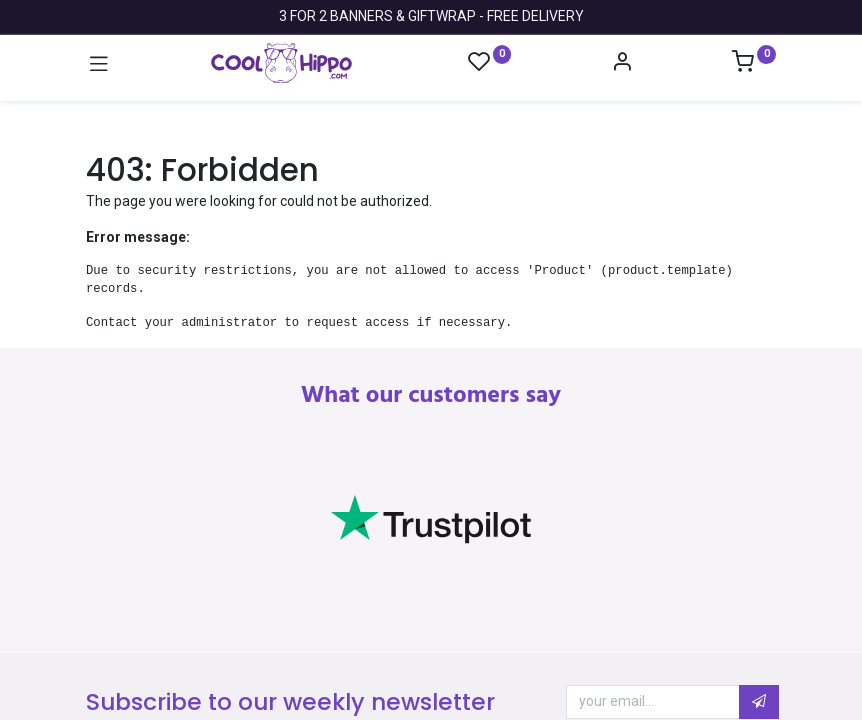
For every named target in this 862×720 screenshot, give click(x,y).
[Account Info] (622, 64)
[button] (759, 702)
